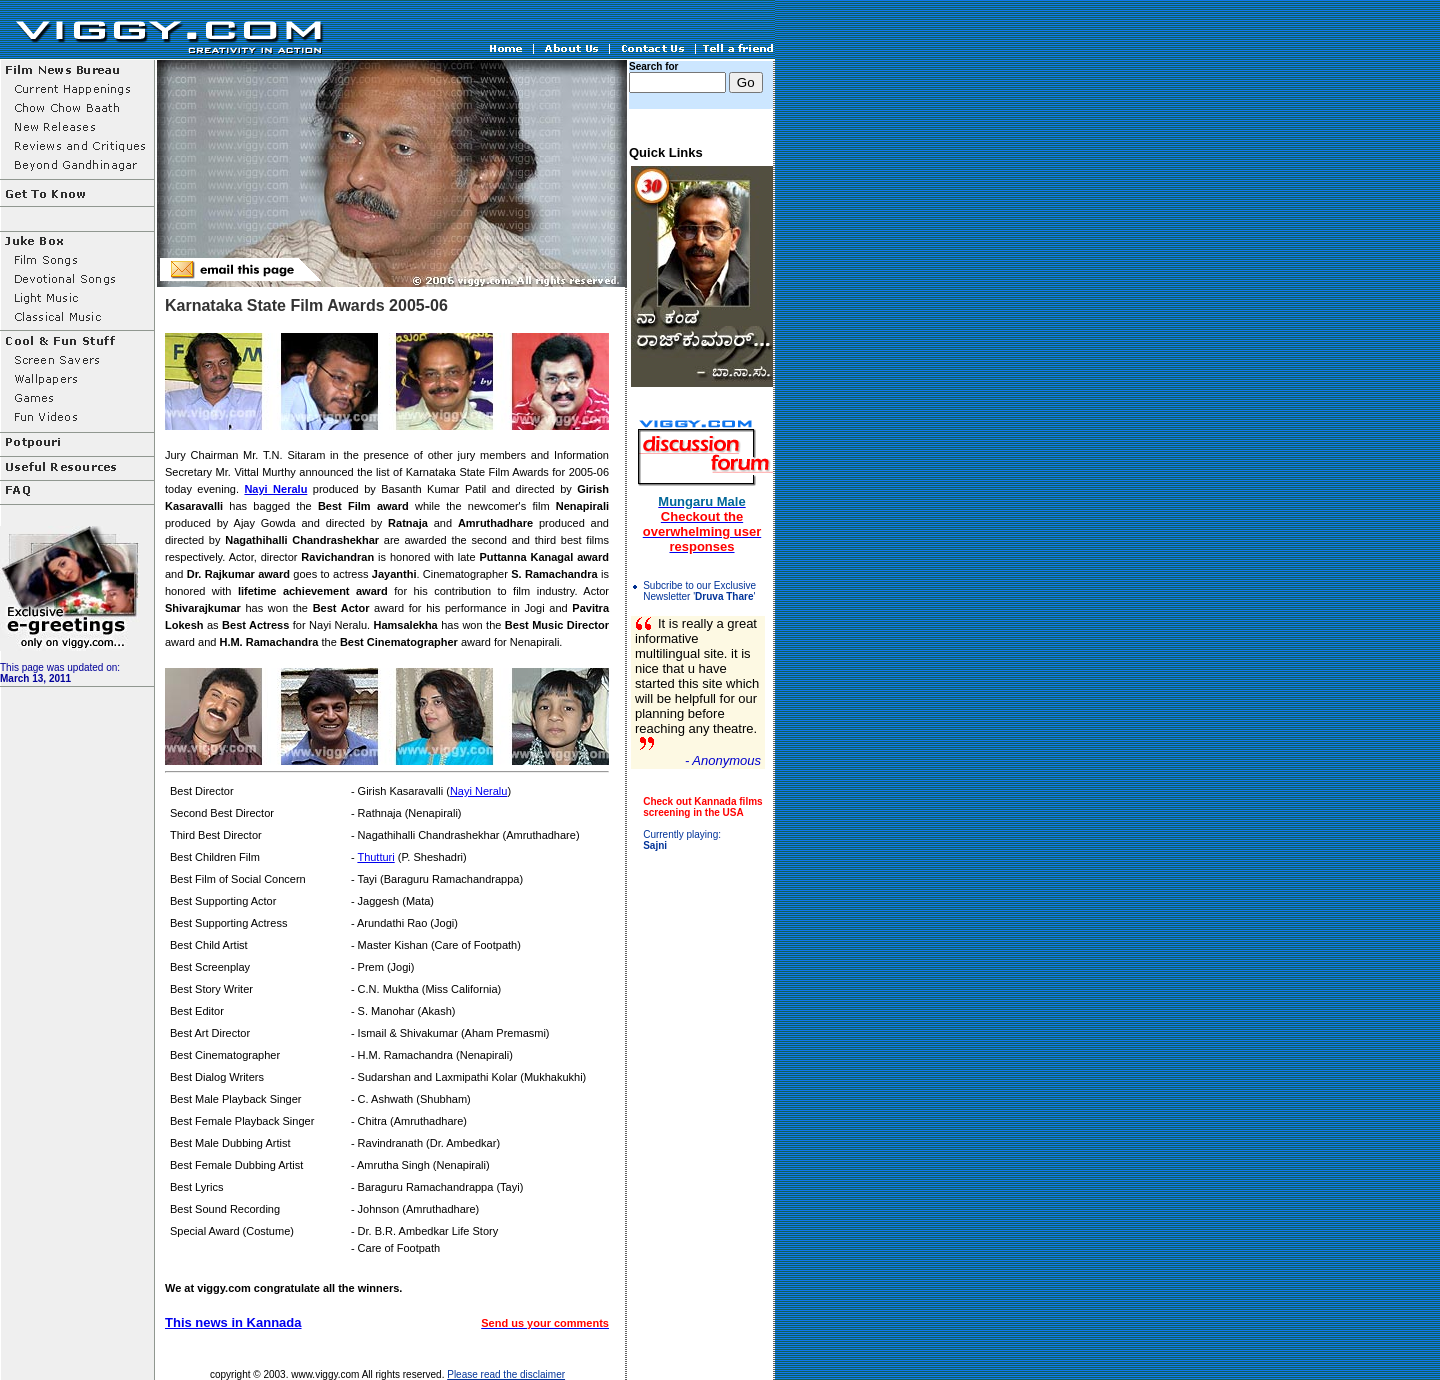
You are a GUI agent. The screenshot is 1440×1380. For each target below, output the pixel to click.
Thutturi (375, 857)
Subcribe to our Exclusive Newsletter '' (699, 591)
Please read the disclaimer (506, 1374)
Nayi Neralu (275, 489)
